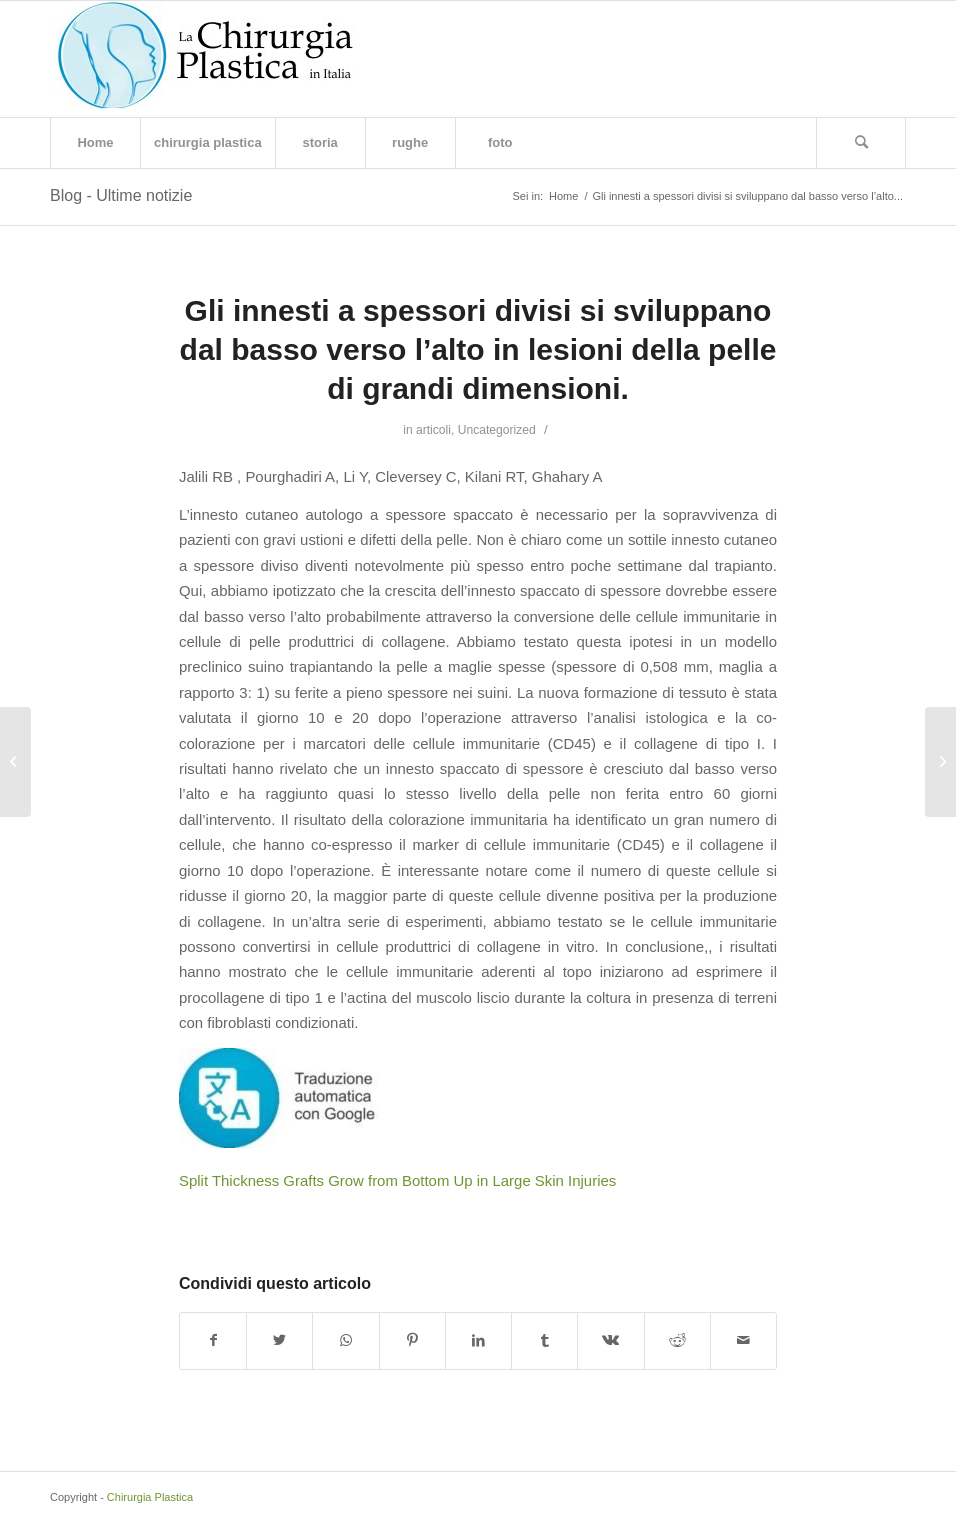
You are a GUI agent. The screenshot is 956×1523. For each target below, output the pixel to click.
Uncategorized (497, 430)
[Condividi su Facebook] (213, 1340)
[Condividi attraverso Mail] (743, 1340)
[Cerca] (861, 143)
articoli (433, 430)
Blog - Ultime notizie (121, 195)
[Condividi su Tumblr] (544, 1340)
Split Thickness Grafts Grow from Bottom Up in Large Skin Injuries (397, 1180)
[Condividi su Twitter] (279, 1340)
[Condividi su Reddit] (677, 1340)
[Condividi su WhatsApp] (345, 1340)
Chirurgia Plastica (150, 1497)
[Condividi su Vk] (610, 1340)
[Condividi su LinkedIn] (478, 1340)
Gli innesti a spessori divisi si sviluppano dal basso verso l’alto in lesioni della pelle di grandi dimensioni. (478, 349)
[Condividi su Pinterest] (412, 1340)
